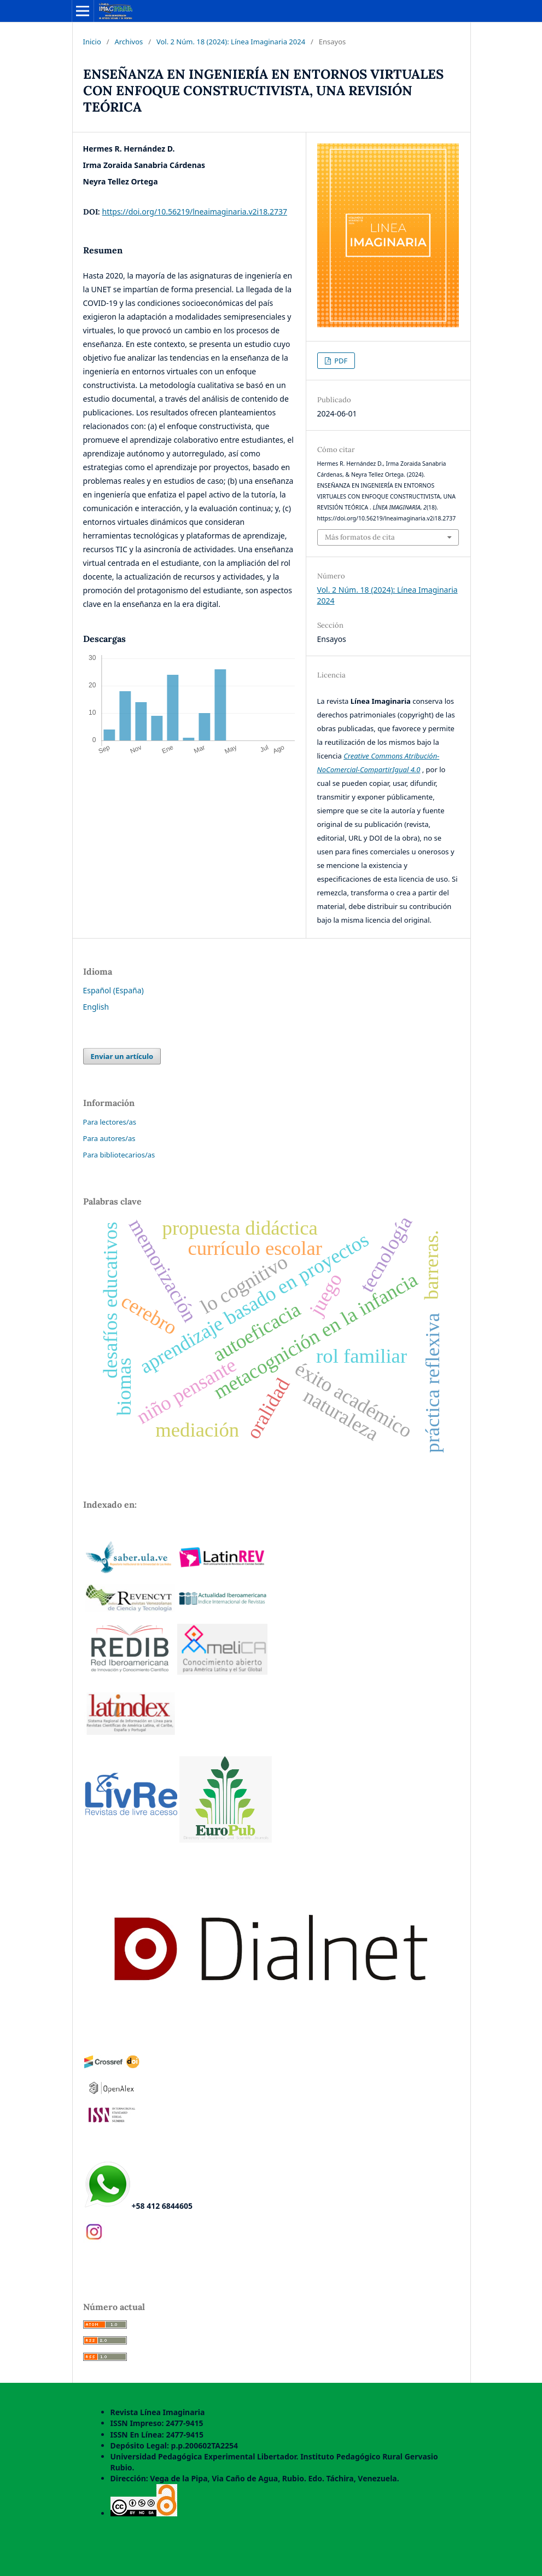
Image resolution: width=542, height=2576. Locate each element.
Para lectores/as (110, 1122)
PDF (340, 361)
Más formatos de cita (360, 537)
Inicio (92, 42)
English (96, 1007)
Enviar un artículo (122, 1056)
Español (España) (113, 990)
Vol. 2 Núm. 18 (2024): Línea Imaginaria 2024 (230, 42)
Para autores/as (109, 1138)
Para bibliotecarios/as (119, 1155)
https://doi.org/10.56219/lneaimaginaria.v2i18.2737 (194, 211)
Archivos (128, 42)
